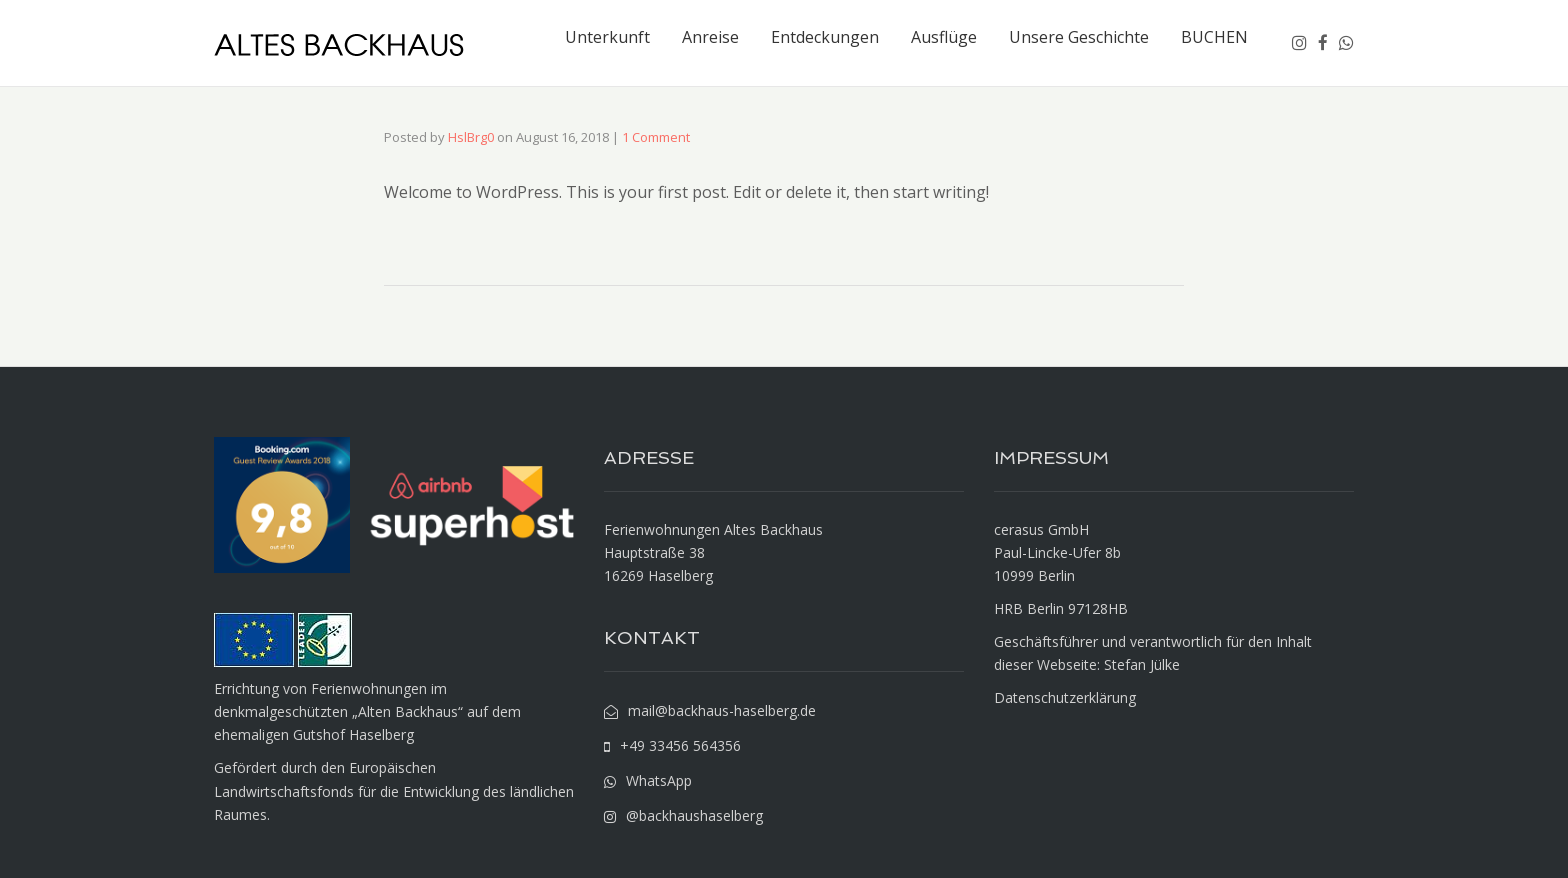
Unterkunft (607, 37)
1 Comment (656, 137)
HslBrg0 (471, 137)
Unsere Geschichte (1079, 37)
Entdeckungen (825, 37)
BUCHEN (1214, 37)
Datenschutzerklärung (1065, 697)
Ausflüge (944, 37)
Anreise (710, 37)
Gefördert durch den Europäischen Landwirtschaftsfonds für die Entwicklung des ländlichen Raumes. (394, 790)
